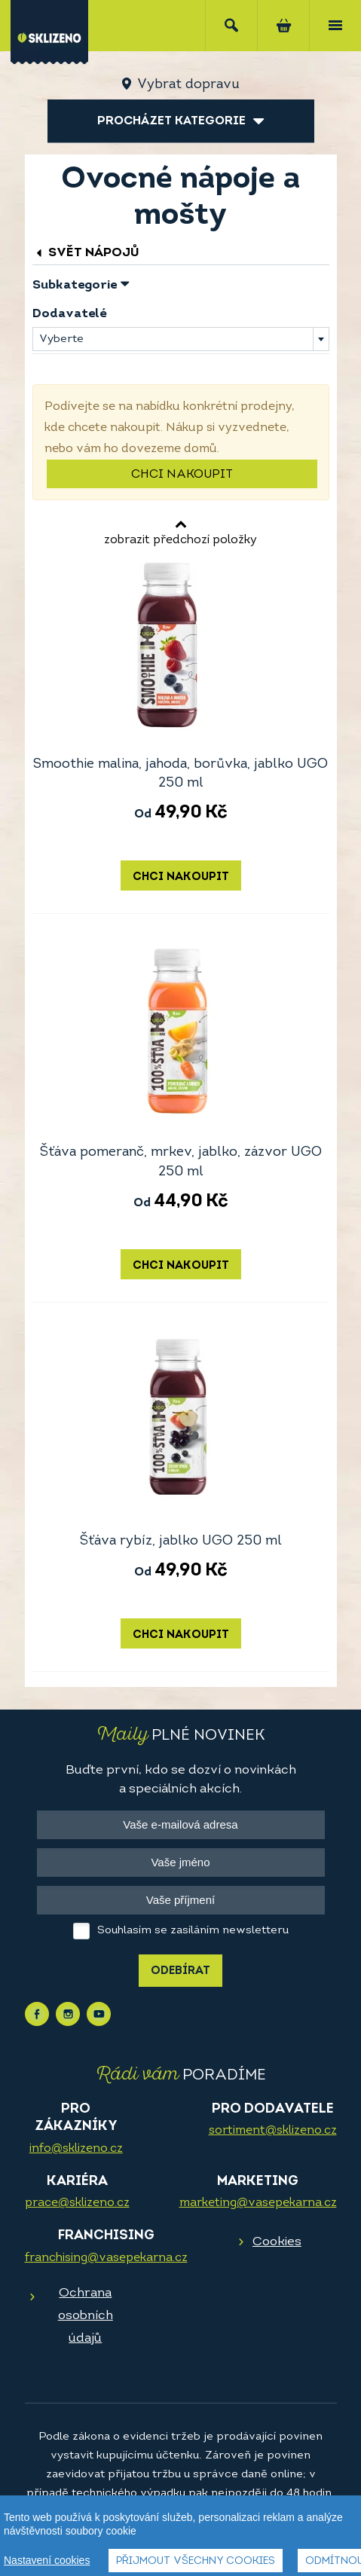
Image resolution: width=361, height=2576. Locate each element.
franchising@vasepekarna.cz (106, 2258)
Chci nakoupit (182, 475)
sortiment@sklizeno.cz (273, 2131)
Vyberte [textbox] (61, 339)
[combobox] (180, 339)
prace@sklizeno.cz (77, 2203)
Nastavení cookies (47, 2561)
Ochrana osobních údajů (85, 2316)
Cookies (276, 2241)
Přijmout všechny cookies (195, 2562)
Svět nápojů (85, 252)
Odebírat (180, 1971)
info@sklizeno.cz (76, 2149)
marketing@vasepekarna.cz (258, 2203)
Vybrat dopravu (188, 85)
